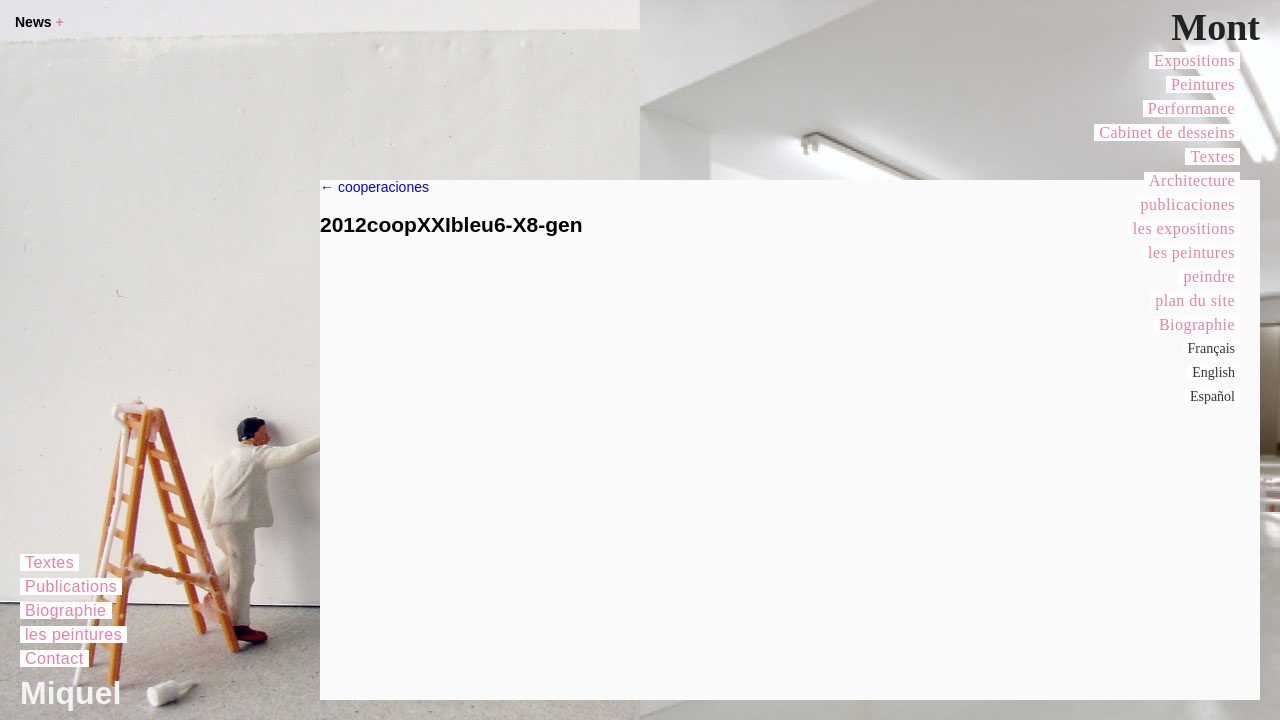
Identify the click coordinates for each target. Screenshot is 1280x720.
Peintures (1203, 84)
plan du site (1195, 300)
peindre (1209, 276)
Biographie (1197, 324)
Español (1212, 396)
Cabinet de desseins (1167, 132)
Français (1211, 348)
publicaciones (1188, 204)
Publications (71, 586)
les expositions (1184, 228)
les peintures (1191, 252)
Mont (1215, 27)
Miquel (70, 693)
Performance (1191, 108)
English (1213, 372)
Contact (54, 658)
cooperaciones (374, 187)
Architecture (1192, 180)
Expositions (1194, 60)
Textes (1212, 156)
